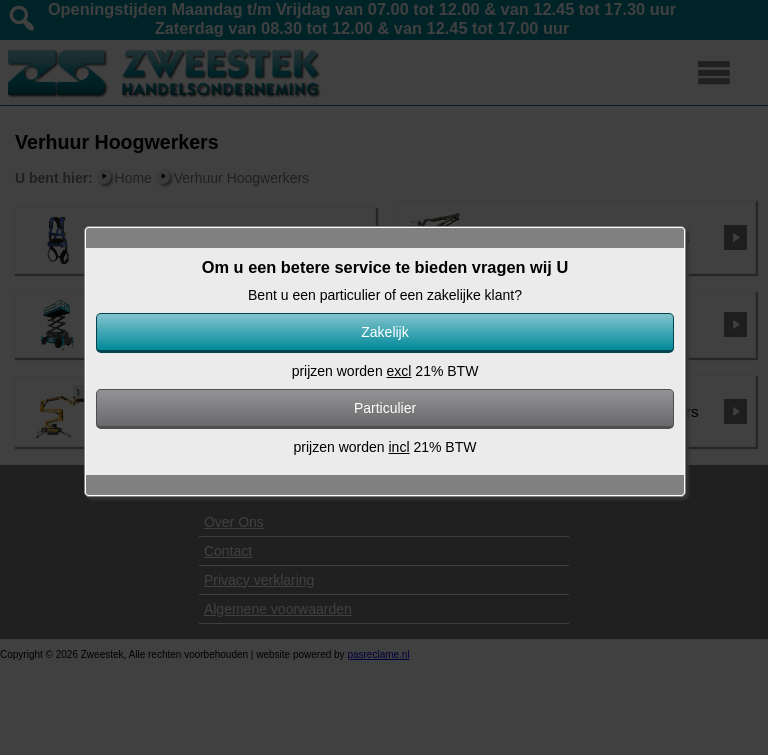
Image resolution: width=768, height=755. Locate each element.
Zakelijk (384, 332)
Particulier (385, 408)
